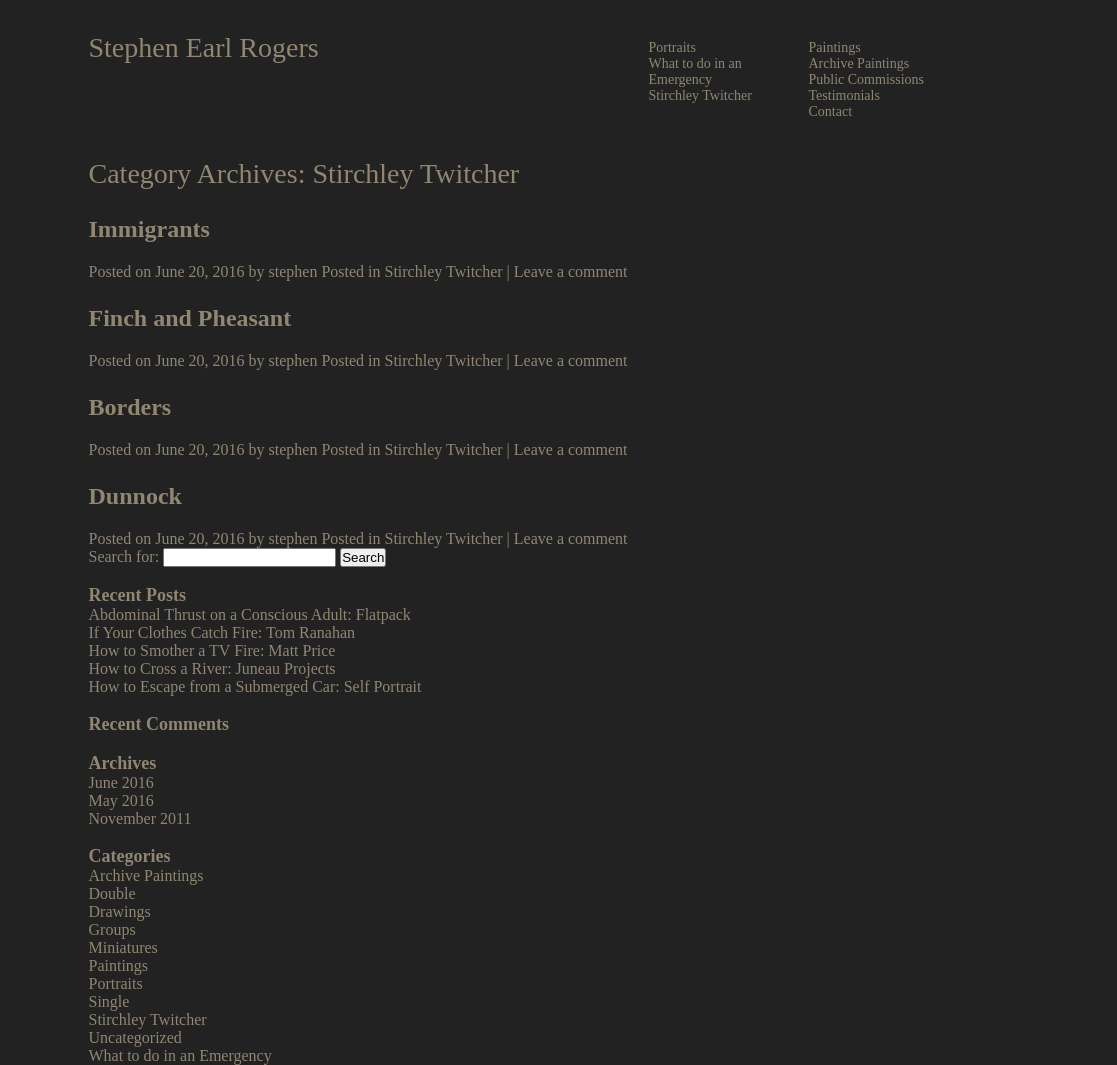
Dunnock (135, 496)
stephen (293, 271)
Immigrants (149, 229)
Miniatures (123, 947)
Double (112, 893)
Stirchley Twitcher (700, 95)
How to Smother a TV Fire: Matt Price (212, 650)
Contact (831, 111)
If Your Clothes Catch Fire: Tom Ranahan (222, 632)
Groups (112, 929)
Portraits (672, 47)
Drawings (120, 911)
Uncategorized (135, 1037)
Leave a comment (571, 271)
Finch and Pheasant (190, 318)
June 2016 (121, 782)
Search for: (124, 556)
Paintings (835, 47)
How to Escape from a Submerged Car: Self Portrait (255, 686)
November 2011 (140, 818)
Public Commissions (867, 79)
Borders (130, 407)
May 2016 (121, 800)
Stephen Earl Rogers (204, 47)
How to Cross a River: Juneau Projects (212, 668)
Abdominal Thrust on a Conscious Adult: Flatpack (250, 614)
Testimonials (844, 95)
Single (109, 1001)
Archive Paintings (859, 63)
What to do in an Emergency (695, 71)
